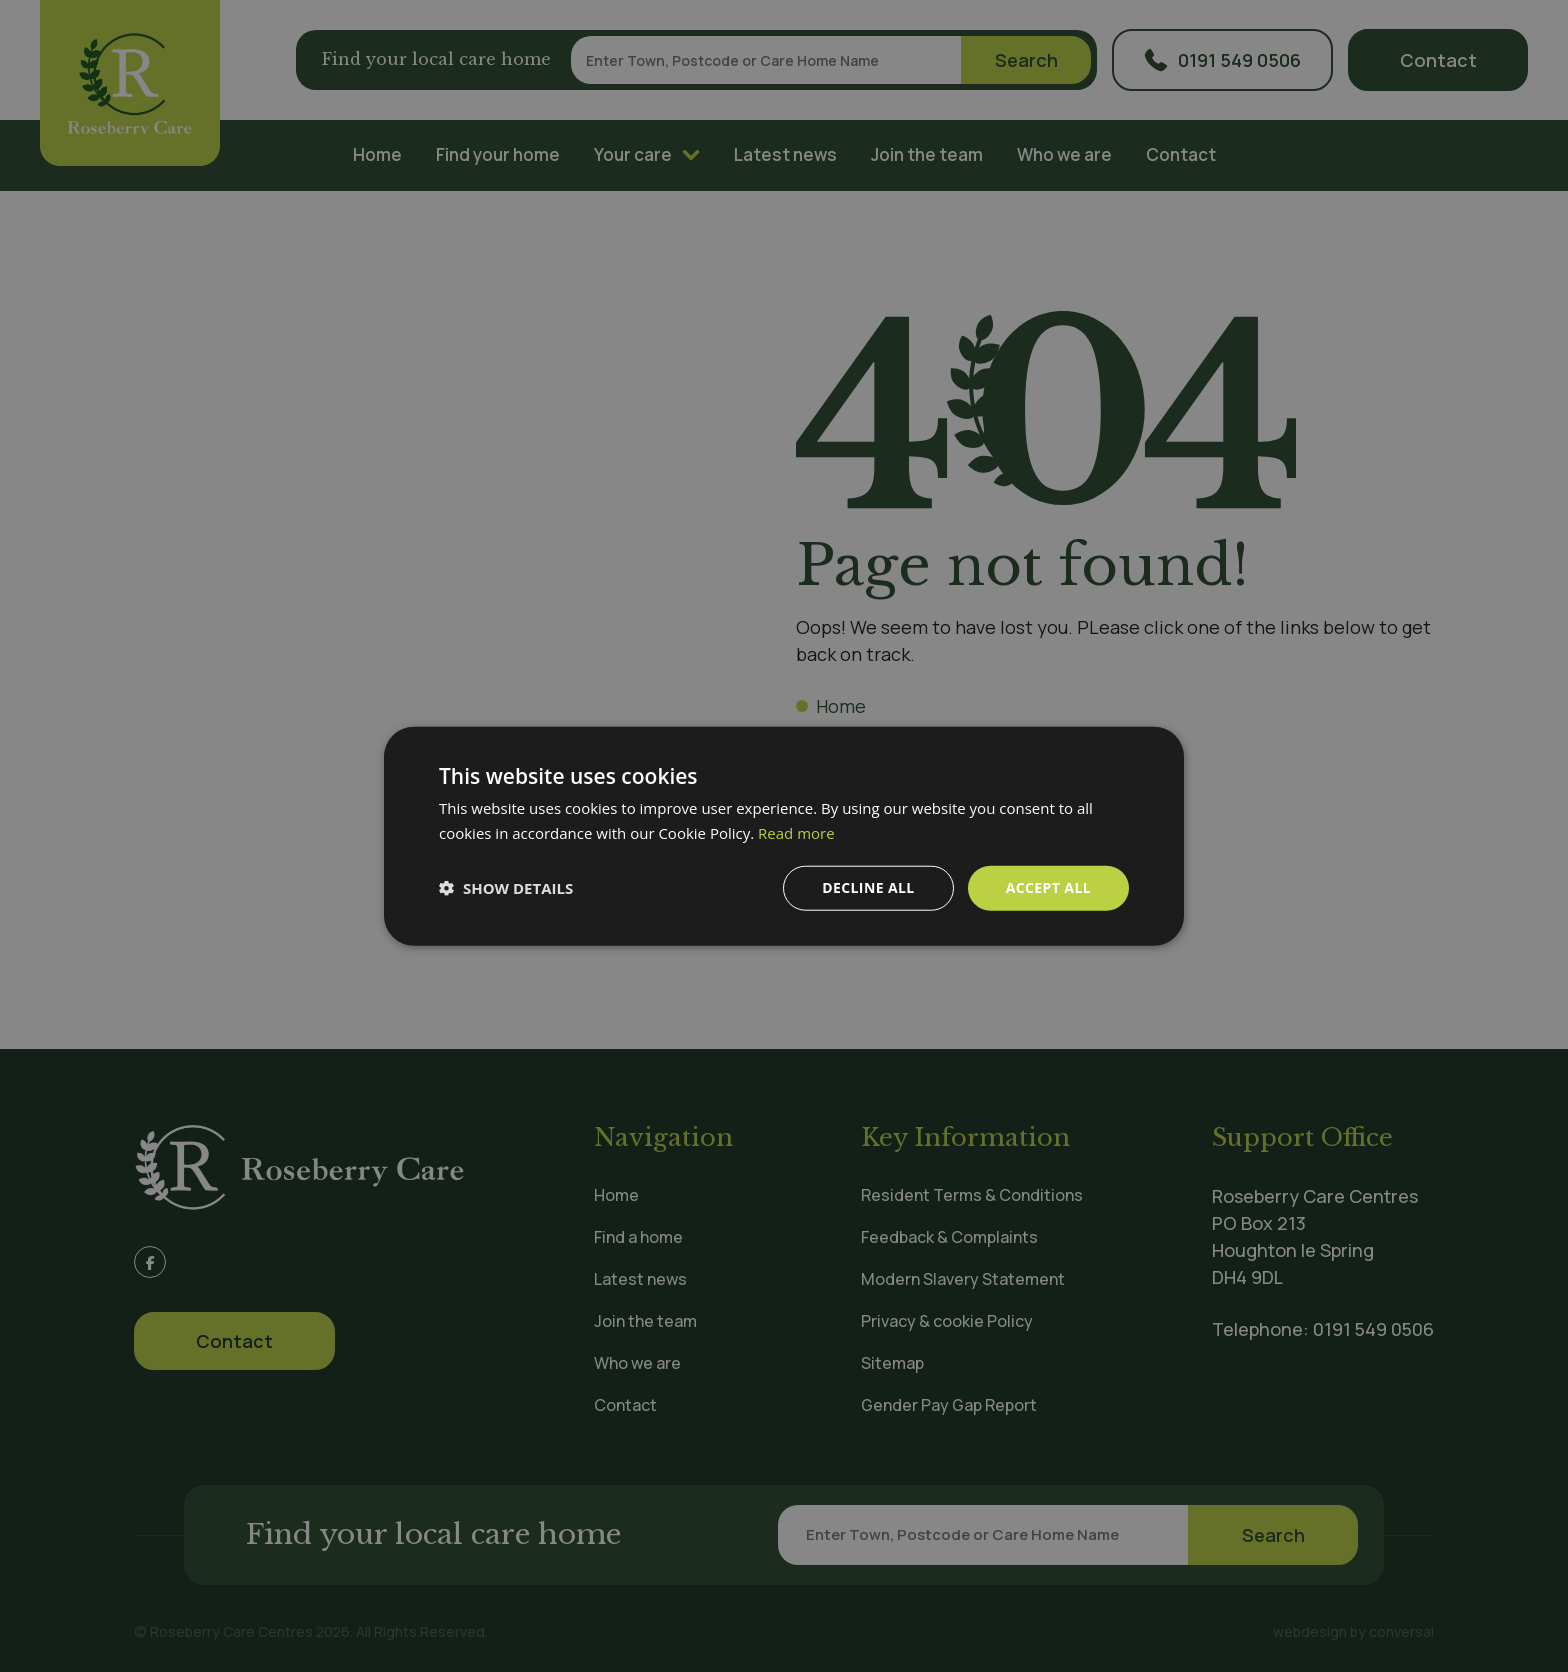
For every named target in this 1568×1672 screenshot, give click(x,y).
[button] (506, 888)
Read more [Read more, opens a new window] (796, 833)
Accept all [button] (1048, 887)
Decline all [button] (868, 887)
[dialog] (784, 836)
